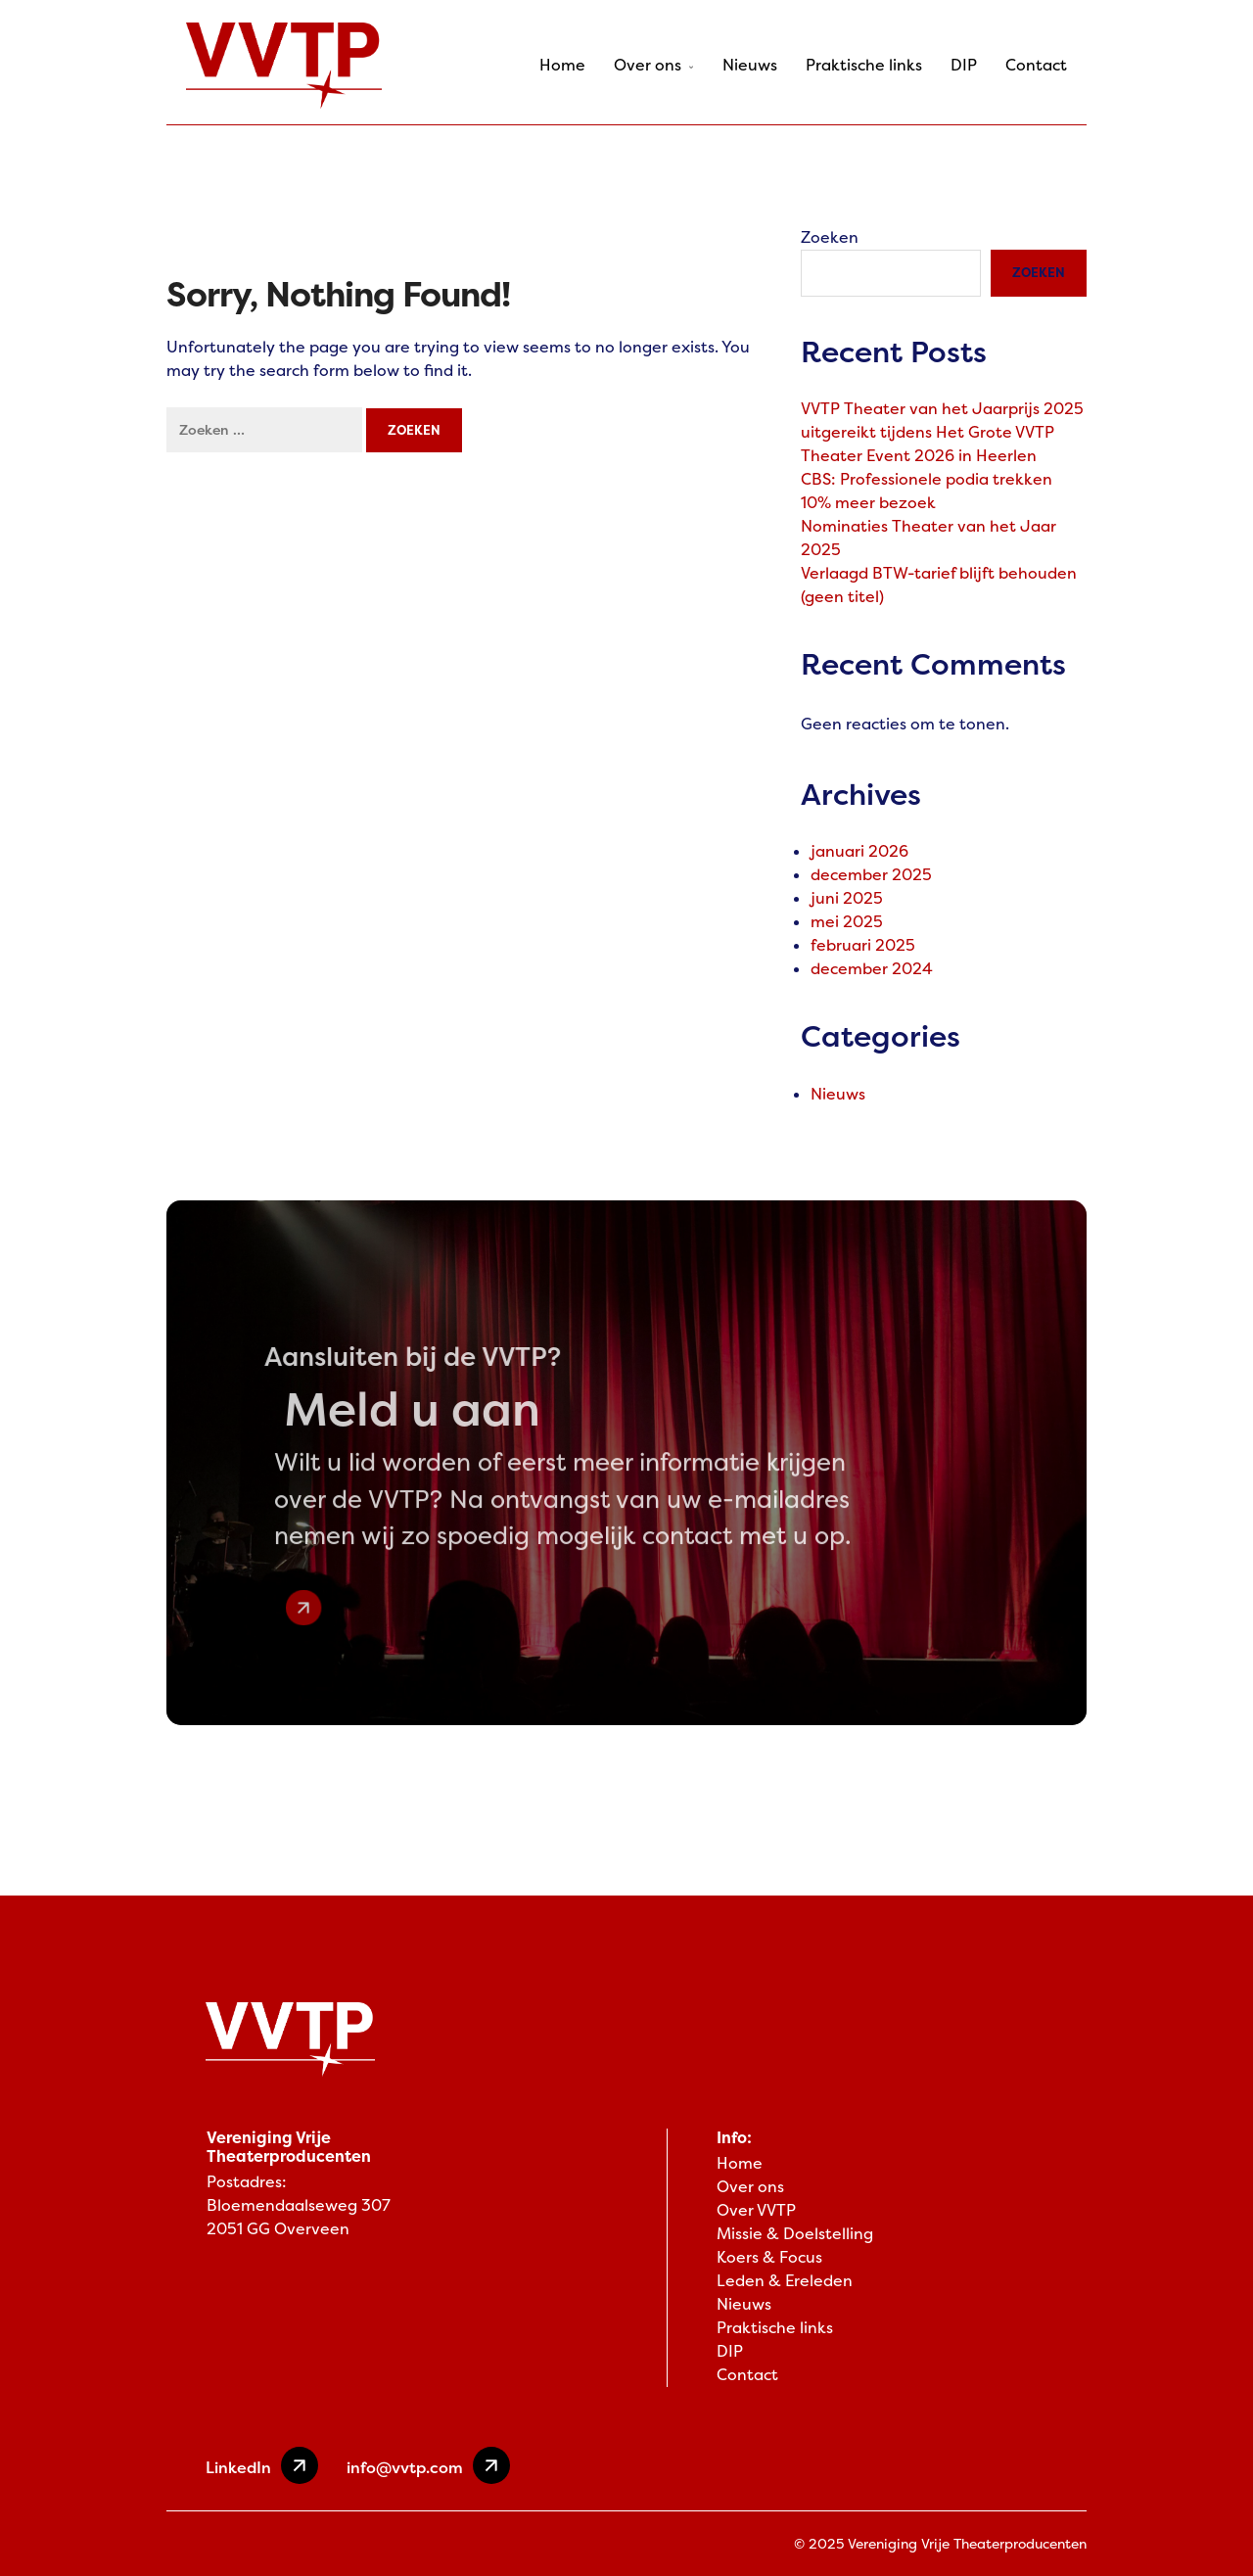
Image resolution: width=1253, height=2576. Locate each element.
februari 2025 (863, 945)
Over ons (654, 65)
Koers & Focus (769, 2257)
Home (562, 65)
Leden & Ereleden (785, 2281)
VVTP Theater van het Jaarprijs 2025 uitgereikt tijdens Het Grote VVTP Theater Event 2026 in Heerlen (942, 432)
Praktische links (864, 65)
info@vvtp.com (428, 2465)
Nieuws (749, 65)
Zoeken (830, 237)
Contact (1036, 65)
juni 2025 (847, 898)
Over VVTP (756, 2210)
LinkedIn (262, 2465)
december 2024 (872, 969)
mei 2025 (847, 922)
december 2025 (871, 875)
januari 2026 (859, 851)
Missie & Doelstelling (795, 2234)
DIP (964, 65)
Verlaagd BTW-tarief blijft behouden (939, 573)
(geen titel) (842, 596)
